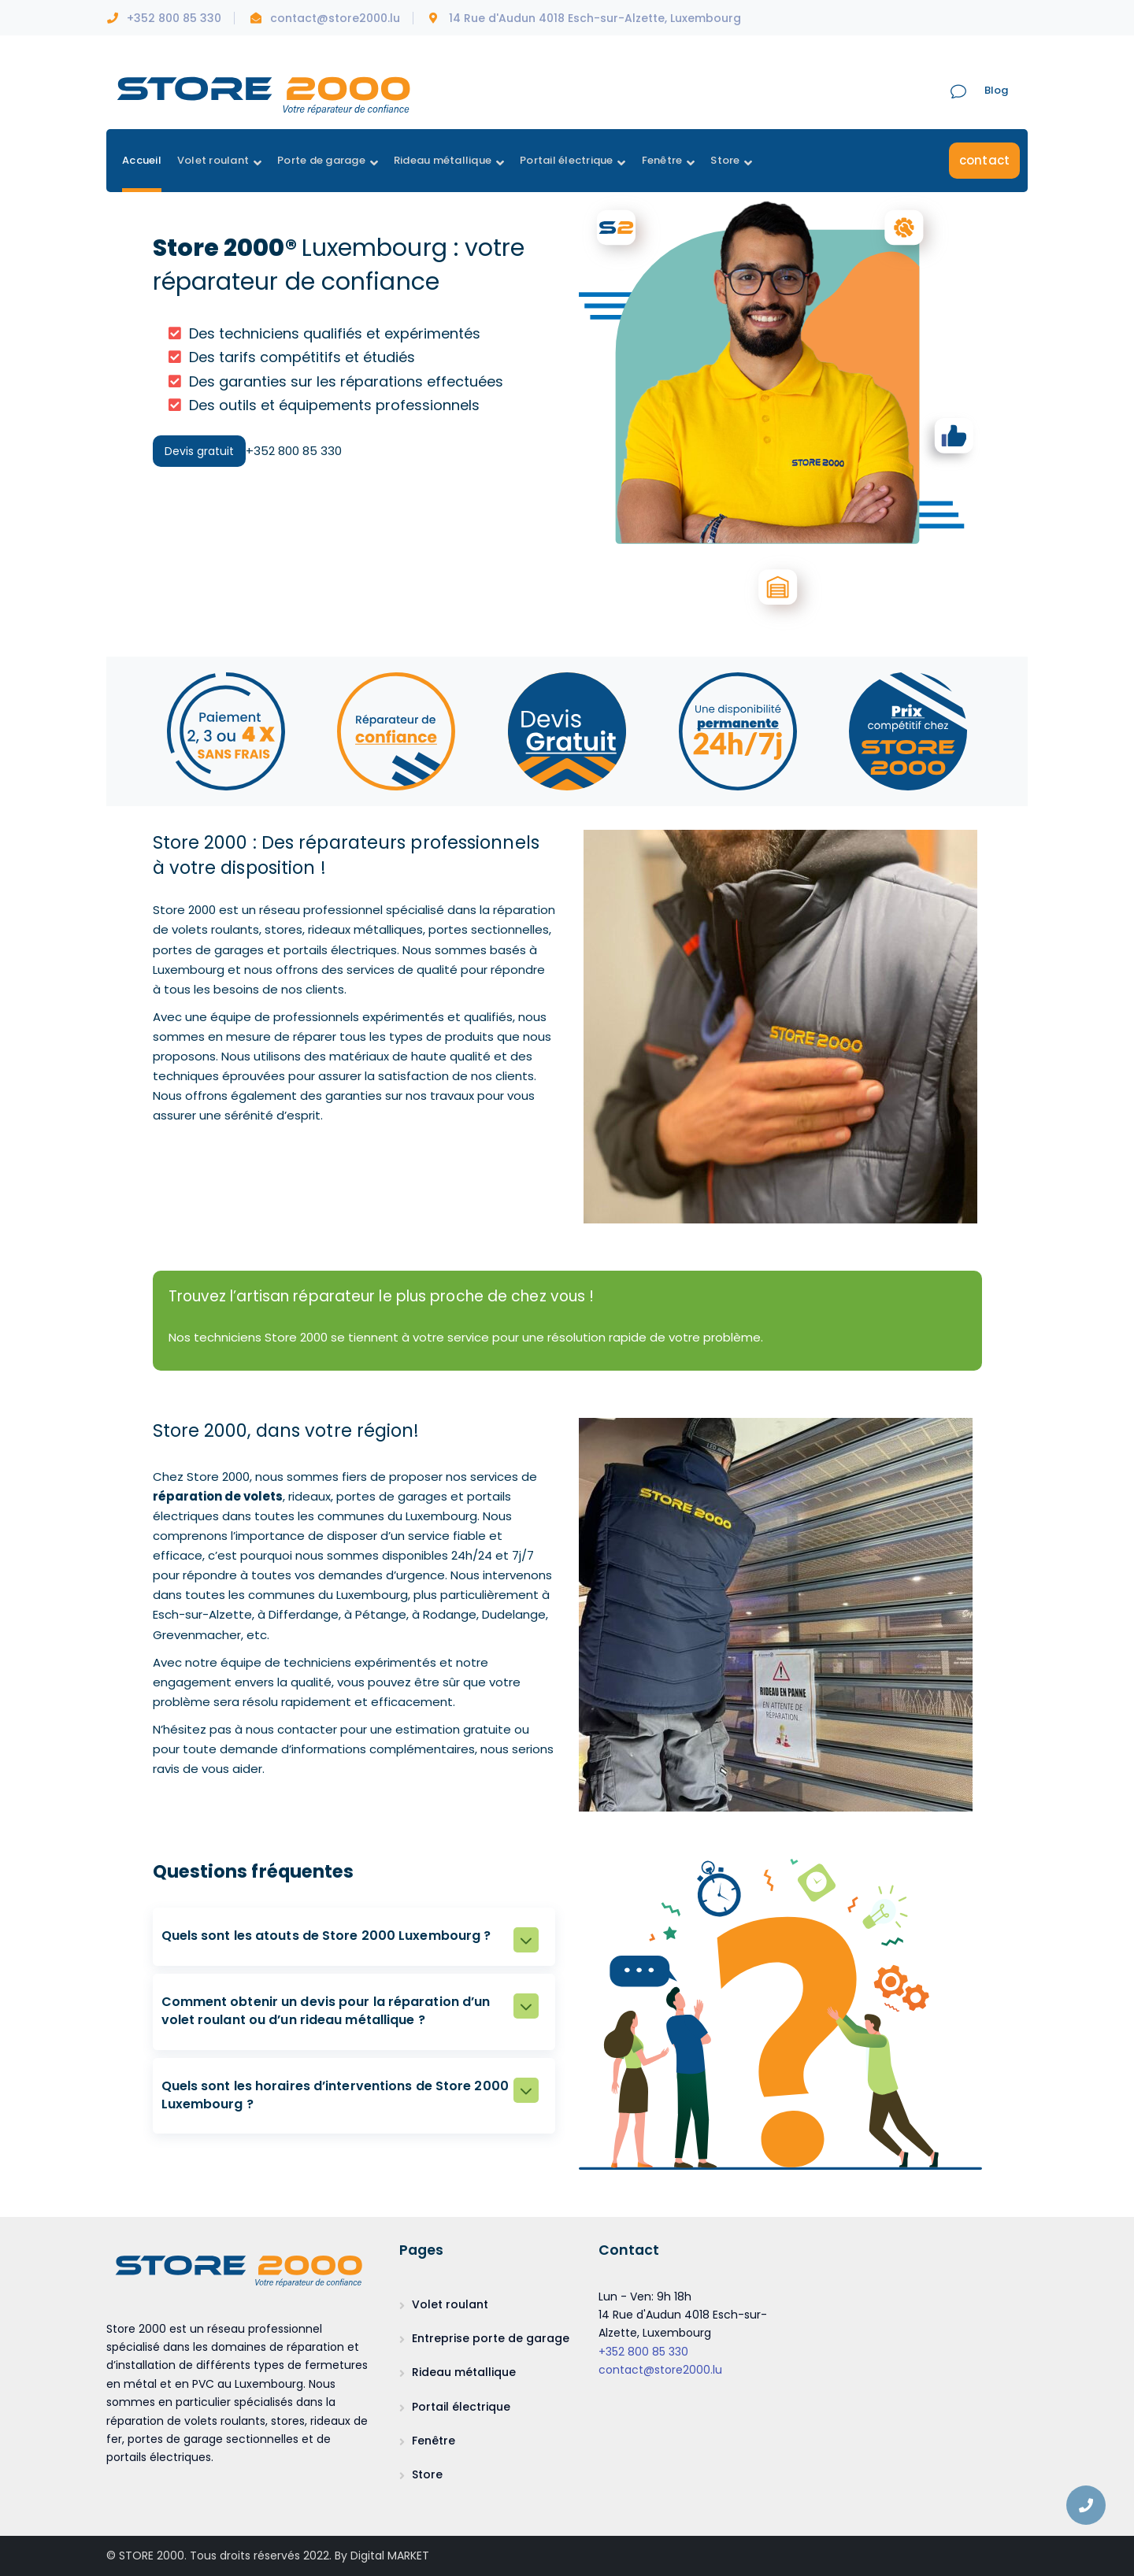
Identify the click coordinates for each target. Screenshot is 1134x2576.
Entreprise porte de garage (490, 2338)
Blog (996, 90)
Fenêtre (433, 2440)
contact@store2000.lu (660, 2370)
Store (427, 2474)
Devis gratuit (199, 451)
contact (984, 160)
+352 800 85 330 (643, 2351)
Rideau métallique (464, 2372)
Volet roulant (450, 2304)
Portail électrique (461, 2407)
